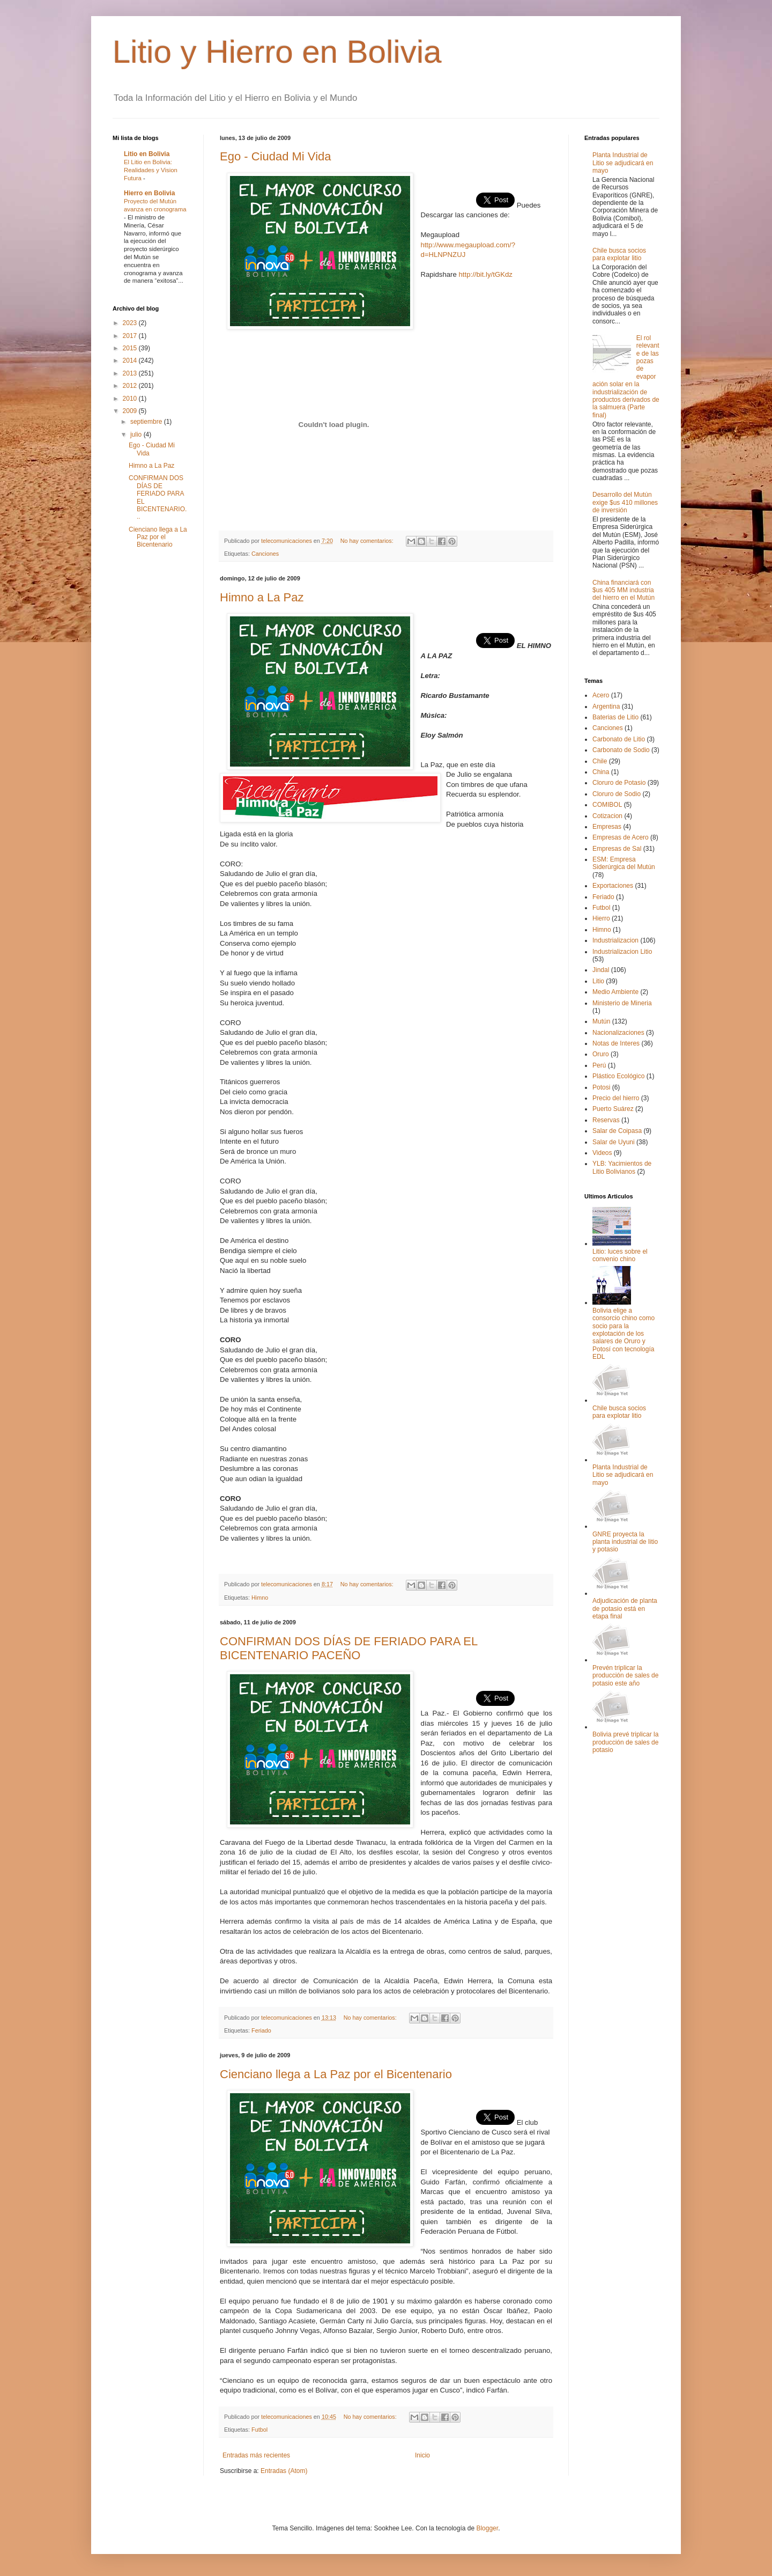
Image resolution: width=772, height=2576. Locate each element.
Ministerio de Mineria (622, 1003)
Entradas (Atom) (284, 2471)
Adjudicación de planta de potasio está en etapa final (624, 1608)
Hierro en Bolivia (149, 193)
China (600, 772)
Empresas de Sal (616, 848)
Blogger (487, 2528)
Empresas (606, 826)
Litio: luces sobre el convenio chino (620, 1255)
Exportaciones (612, 885)
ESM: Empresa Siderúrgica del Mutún (623, 863)
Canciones (265, 553)
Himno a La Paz (262, 597)
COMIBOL (607, 804)
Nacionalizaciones (618, 1032)
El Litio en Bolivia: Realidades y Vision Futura (150, 170)
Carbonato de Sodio (621, 750)
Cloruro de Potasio (618, 782)
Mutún (601, 1021)
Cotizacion (607, 816)
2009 (131, 411)
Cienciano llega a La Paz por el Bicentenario (336, 2074)
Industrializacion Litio (622, 951)
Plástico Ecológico (618, 1076)
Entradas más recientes (256, 2455)
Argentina (606, 706)
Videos (602, 1153)
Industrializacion (615, 940)
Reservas (606, 1120)
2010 (131, 398)
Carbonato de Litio (618, 739)
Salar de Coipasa (617, 1131)
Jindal (600, 970)
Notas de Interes (616, 1043)
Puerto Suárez (613, 1109)
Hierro (601, 918)
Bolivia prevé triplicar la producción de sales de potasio (625, 1742)
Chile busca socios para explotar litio (619, 254)
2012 (131, 385)
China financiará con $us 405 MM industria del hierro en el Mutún (623, 590)
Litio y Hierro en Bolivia (277, 52)
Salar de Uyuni (613, 1142)
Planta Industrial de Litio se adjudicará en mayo (622, 162)
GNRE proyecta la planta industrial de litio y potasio (625, 1542)
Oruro (600, 1054)
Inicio (422, 2455)
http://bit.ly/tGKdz (485, 274)
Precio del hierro (615, 1098)
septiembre (147, 421)
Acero (600, 695)
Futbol (259, 2429)
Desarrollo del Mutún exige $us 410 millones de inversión (625, 502)
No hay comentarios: (367, 541)
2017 (131, 336)
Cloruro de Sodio (616, 794)
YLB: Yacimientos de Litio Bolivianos (621, 1167)
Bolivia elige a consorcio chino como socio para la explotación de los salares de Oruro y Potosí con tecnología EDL (623, 1333)
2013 (131, 373)
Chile (599, 761)
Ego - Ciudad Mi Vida (275, 156)
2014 (131, 360)
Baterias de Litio (615, 717)
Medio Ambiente (615, 992)
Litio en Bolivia (146, 154)
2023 (131, 323)
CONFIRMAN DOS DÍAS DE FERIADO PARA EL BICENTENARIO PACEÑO (348, 1648)
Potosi (601, 1087)
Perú (599, 1065)
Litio (598, 981)
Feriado (261, 2030)
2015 (131, 348)
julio (137, 434)
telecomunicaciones (287, 541)
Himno (259, 1597)
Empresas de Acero (620, 837)
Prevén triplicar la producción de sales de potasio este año (625, 1675)
